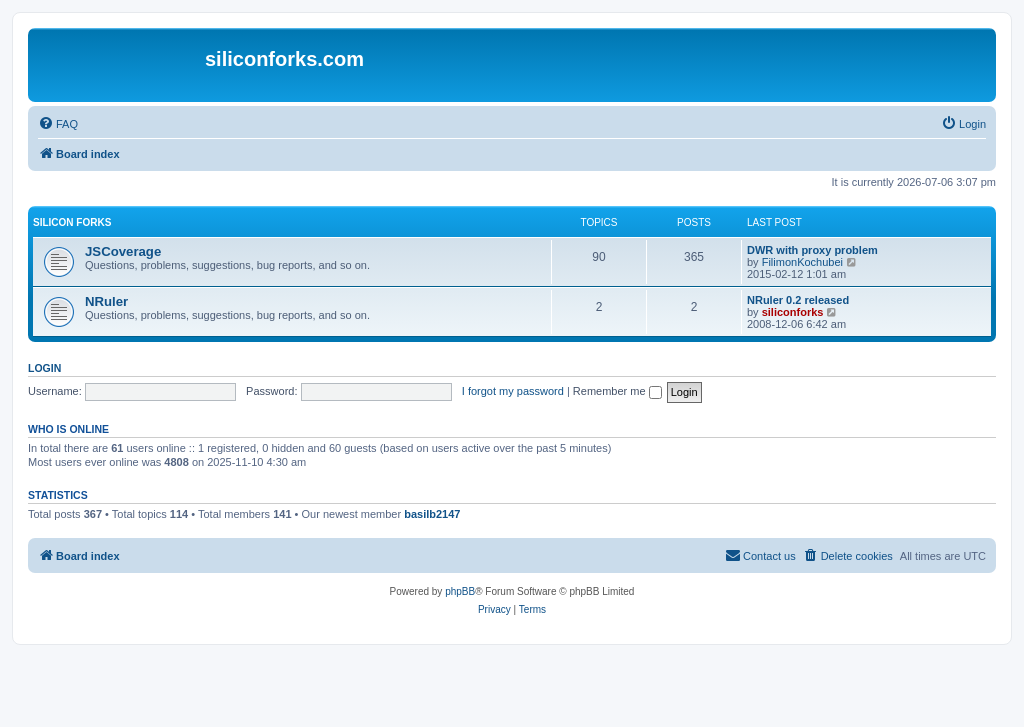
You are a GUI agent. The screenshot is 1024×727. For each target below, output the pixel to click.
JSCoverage (123, 251)
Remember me (617, 391)
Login (44, 368)
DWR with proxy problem (812, 250)
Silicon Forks (72, 222)
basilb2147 (432, 514)
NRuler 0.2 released (798, 300)
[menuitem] (58, 124)
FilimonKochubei (802, 262)
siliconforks (793, 312)
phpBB (460, 591)
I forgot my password (513, 391)
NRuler (106, 301)
